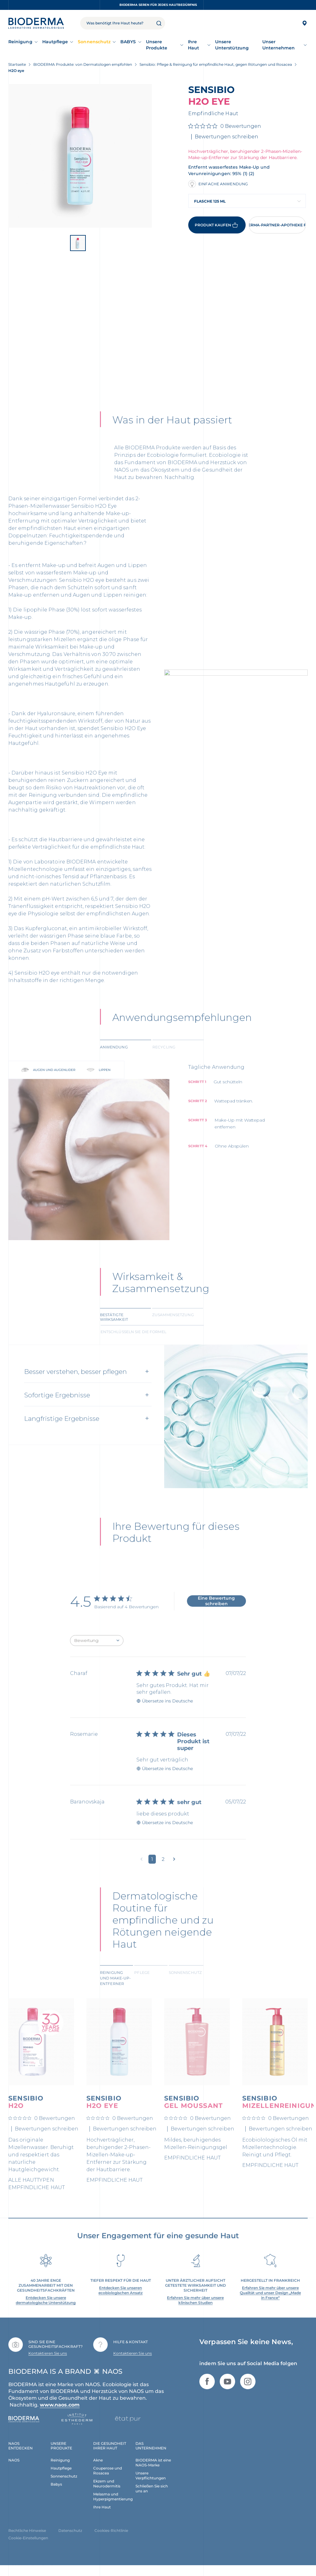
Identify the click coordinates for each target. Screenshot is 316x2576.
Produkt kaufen (217, 225)
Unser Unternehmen (278, 45)
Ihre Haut (193, 45)
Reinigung (20, 41)
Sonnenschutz (94, 41)
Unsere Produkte (157, 45)
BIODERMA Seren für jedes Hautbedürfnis (158, 5)
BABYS (128, 41)
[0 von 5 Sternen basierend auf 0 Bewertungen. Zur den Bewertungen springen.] (224, 126)
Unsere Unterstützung (232, 45)
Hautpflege (55, 41)
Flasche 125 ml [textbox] (210, 201)
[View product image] (80, 156)
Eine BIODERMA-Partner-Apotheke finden (277, 225)
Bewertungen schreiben (226, 137)
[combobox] (247, 201)
